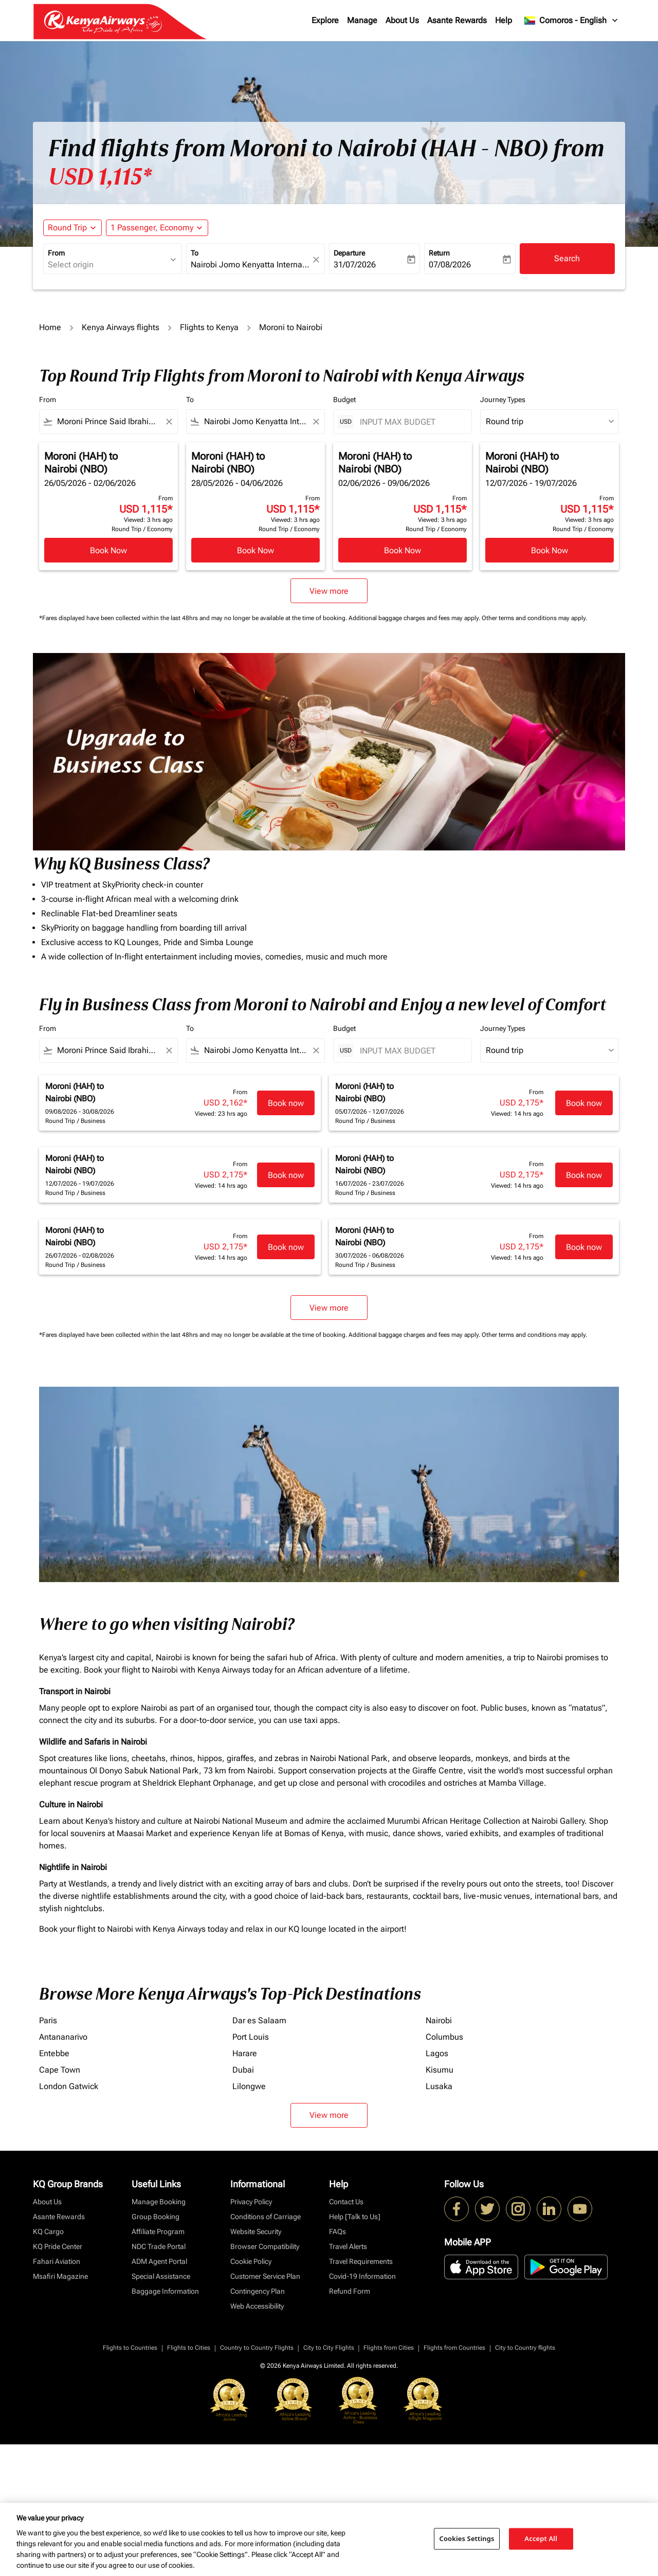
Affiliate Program (158, 2231)
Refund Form (349, 2291)
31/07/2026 (355, 264)
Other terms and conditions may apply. (534, 618)
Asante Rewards (457, 20)
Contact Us (346, 2202)
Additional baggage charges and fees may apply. (415, 618)
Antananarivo (63, 2037)
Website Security (255, 2231)
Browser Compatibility (264, 2246)
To (194, 253)
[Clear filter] (168, 421)
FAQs (337, 2231)
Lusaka (439, 2086)
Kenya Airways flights (120, 327)
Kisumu (439, 2070)
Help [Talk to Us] (354, 2216)
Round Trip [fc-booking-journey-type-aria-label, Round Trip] (67, 227)
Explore (325, 20)
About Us (402, 20)
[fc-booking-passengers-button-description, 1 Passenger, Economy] (152, 228)
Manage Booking (159, 2202)
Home (50, 327)
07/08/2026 (450, 264)
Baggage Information (165, 2291)
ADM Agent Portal (159, 2261)
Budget (344, 399)
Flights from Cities (388, 2347)
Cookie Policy (250, 2261)
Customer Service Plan (265, 2276)
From (56, 253)
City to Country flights (525, 2347)
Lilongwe (249, 2086)
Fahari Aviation (56, 2261)
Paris (48, 2020)
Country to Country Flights (257, 2347)
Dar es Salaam (259, 2020)
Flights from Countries (454, 2347)
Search (567, 258)
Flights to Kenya (209, 327)
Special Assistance (161, 2276)
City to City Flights (328, 2347)
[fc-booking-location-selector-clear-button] (317, 259)
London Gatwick (68, 2086)
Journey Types (502, 399)
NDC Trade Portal (159, 2246)
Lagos (437, 2053)
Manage (362, 20)
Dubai (243, 2070)
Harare (244, 2053)
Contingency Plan (257, 2291)
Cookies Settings (467, 2538)
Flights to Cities (188, 2347)
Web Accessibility (257, 2306)
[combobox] (107, 265)
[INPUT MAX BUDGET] (410, 422)
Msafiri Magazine (60, 2276)
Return (439, 253)
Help (503, 20)
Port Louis (250, 2037)
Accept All (540, 2538)
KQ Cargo (48, 2231)
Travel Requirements (361, 2261)
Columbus (444, 2037)
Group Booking (155, 2216)
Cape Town (59, 2070)
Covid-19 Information (362, 2276)
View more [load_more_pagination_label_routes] (329, 2115)
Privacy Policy (251, 2202)
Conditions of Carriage (265, 2216)
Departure (349, 253)
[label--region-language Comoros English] (571, 20)
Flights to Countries (130, 2347)
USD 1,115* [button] (100, 177)
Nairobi (439, 2020)
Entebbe (54, 2053)
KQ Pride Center (57, 2246)
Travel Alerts (348, 2246)
